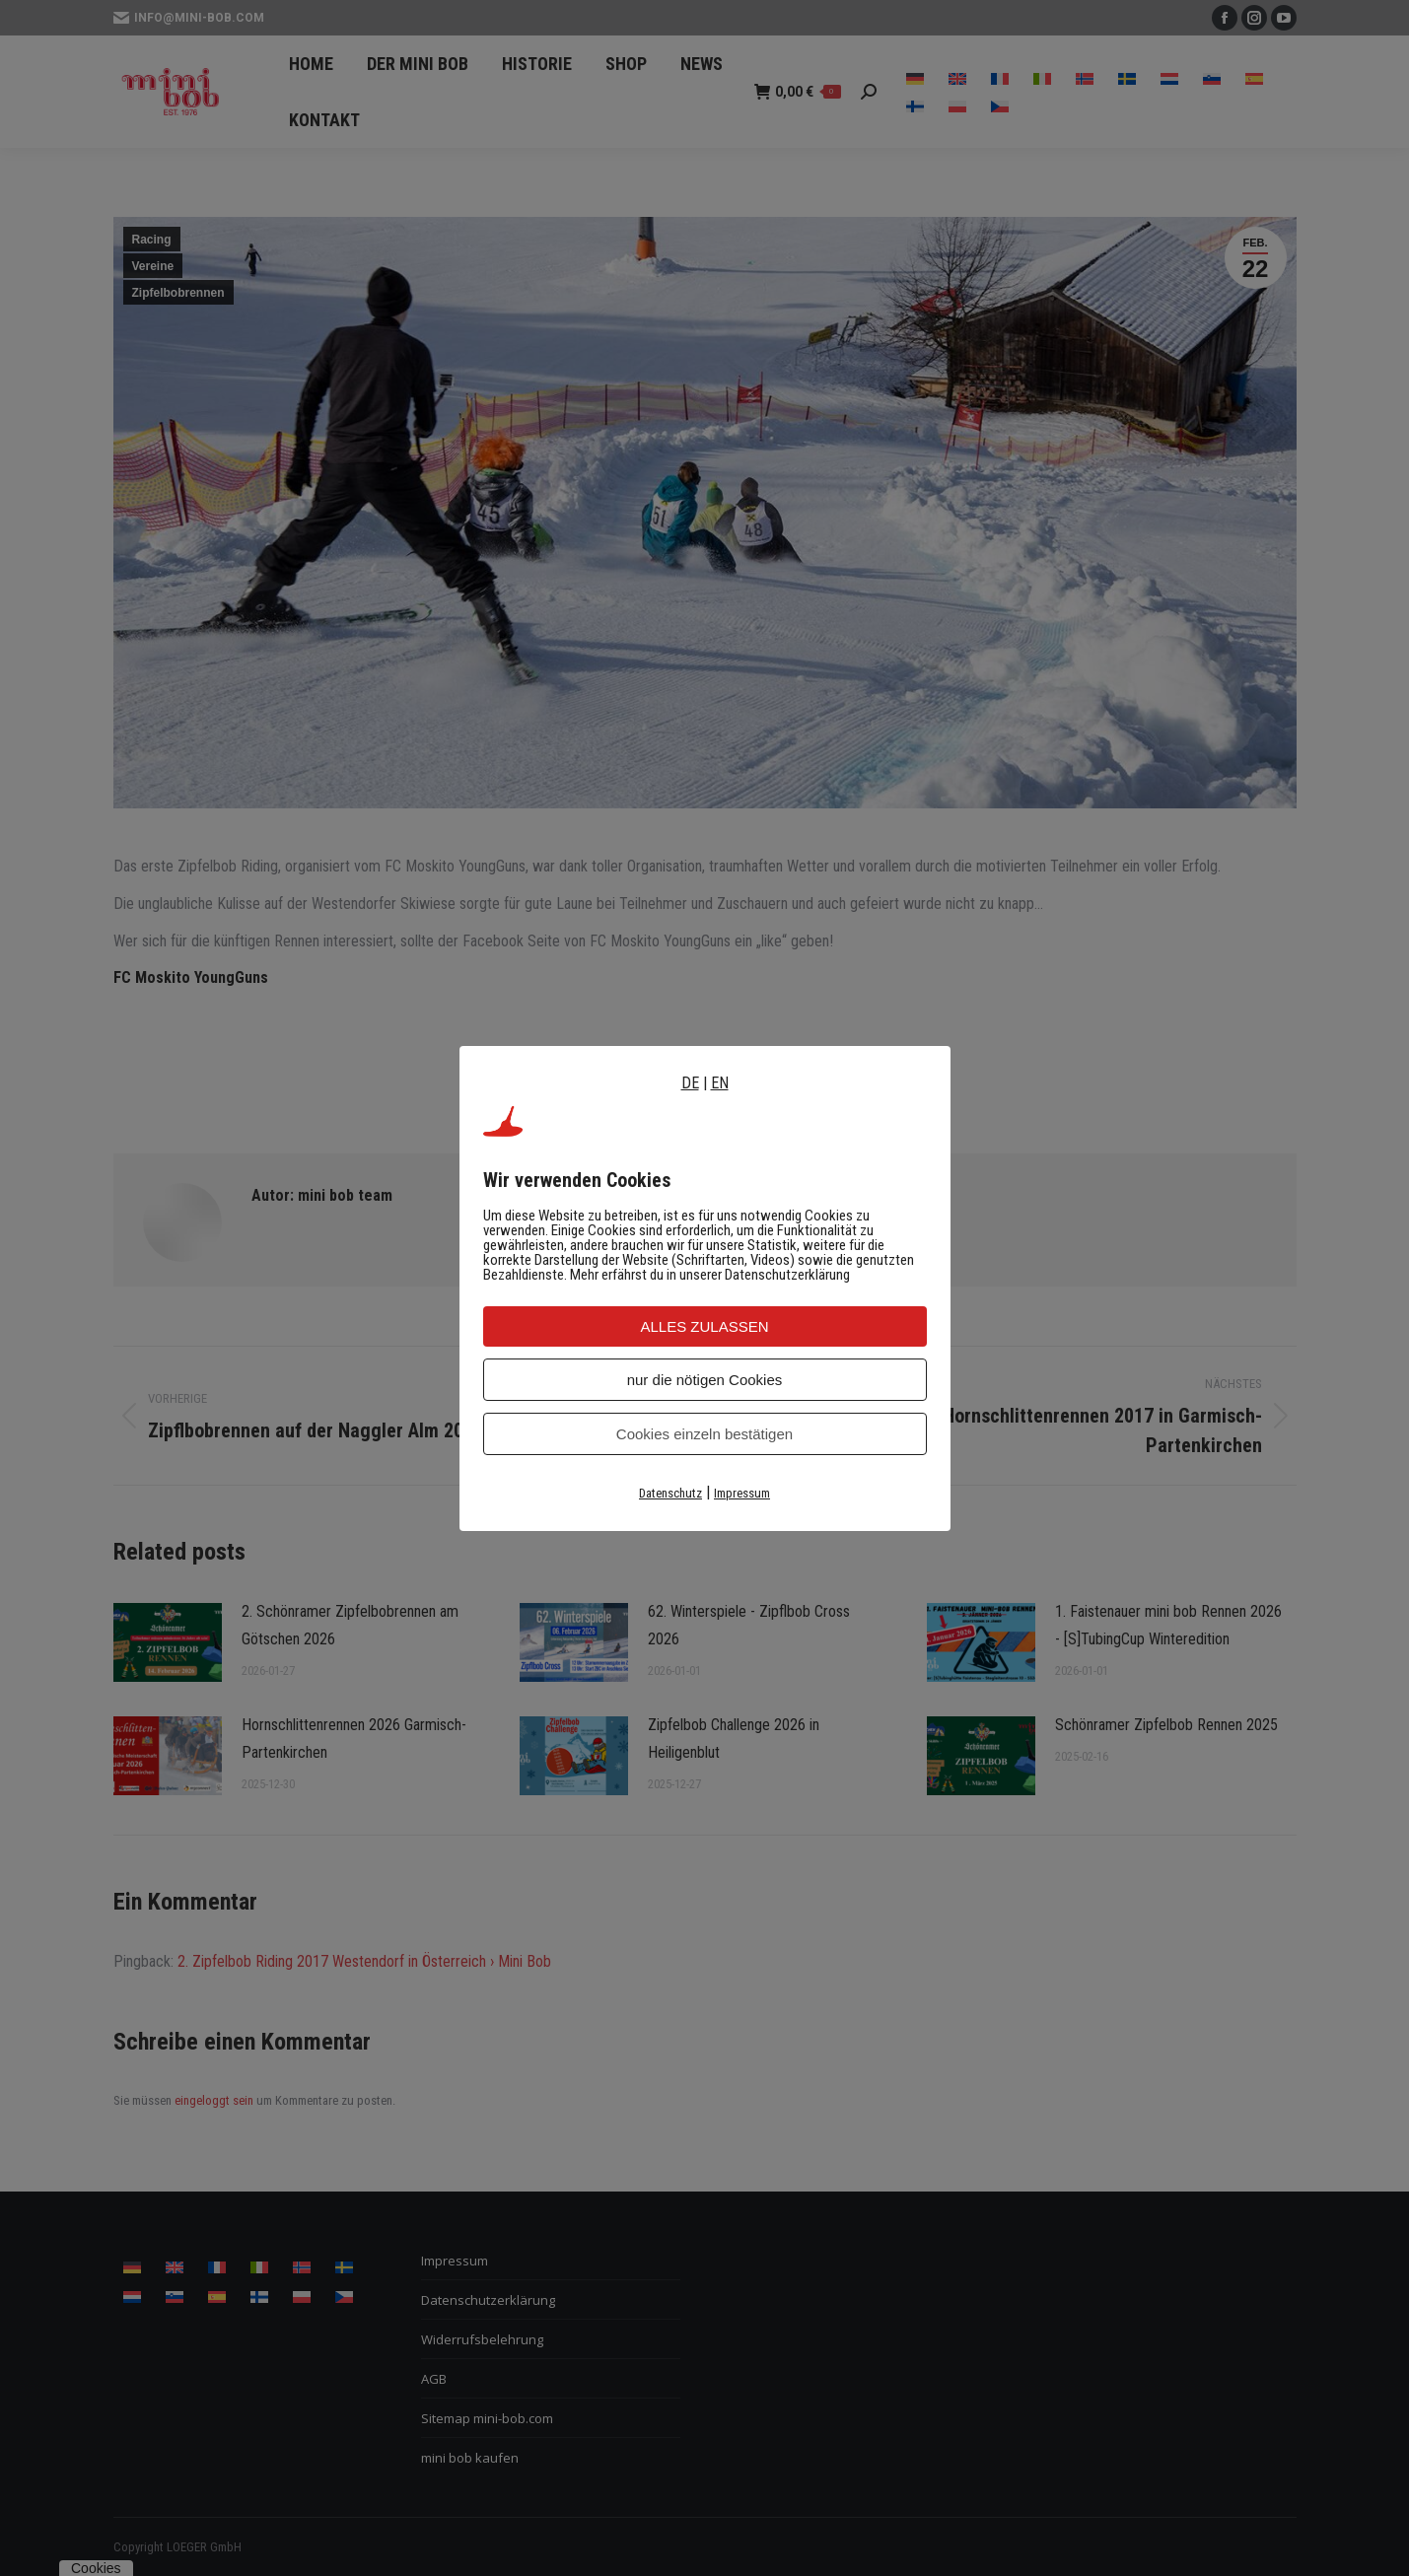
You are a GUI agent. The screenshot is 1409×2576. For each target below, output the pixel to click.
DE (690, 1083)
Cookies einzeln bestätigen (704, 1434)
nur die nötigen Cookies (705, 1379)
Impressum (742, 1493)
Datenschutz (670, 1493)
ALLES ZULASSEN (704, 1326)
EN (720, 1083)
